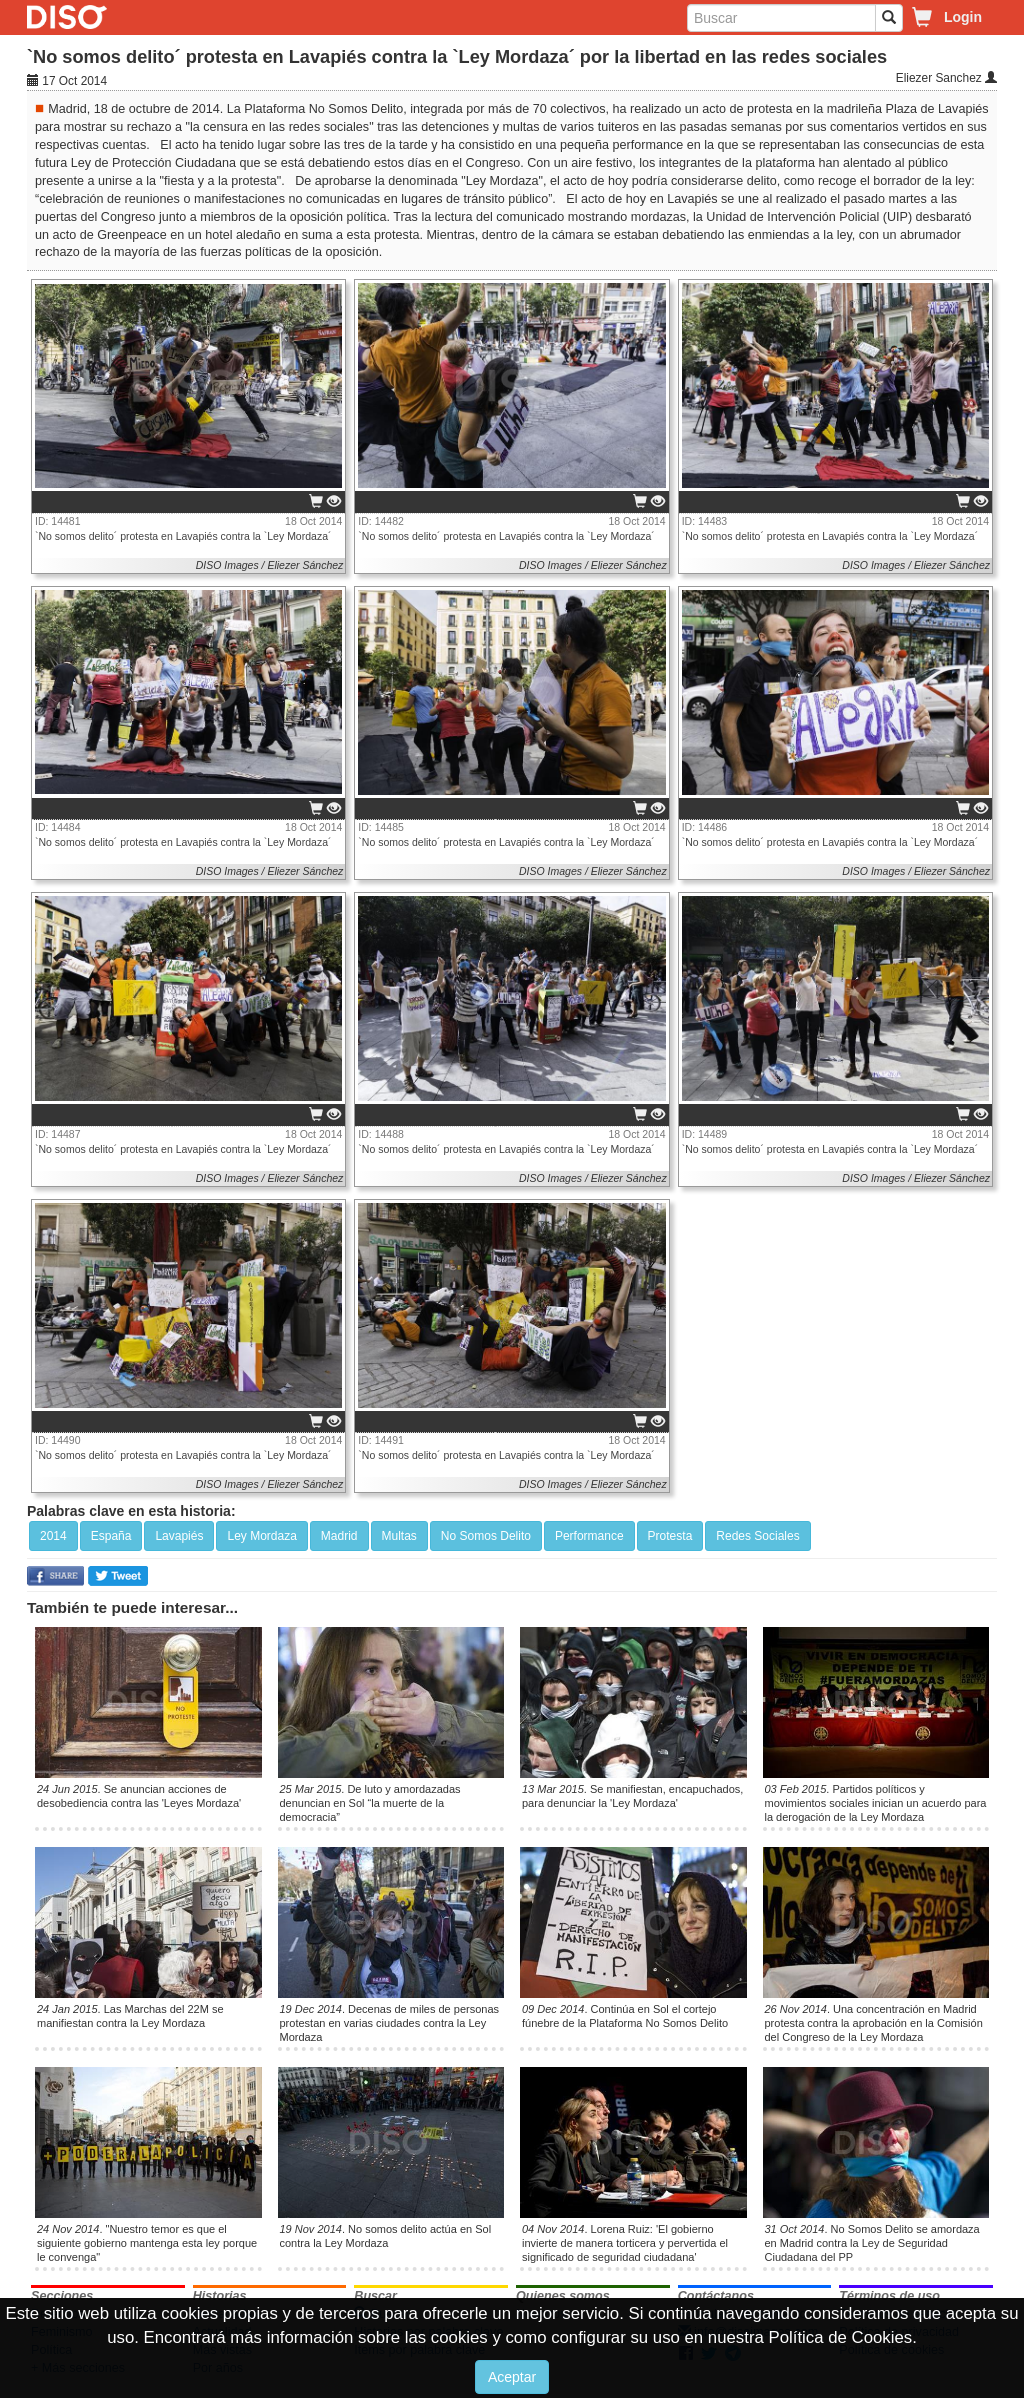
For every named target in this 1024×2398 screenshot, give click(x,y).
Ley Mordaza (261, 1536)
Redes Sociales (757, 1536)
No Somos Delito (486, 1536)
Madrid (339, 1536)
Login (963, 17)
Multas (399, 1536)
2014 (53, 1536)
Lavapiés (179, 1536)
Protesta (670, 1536)
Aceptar (512, 2377)
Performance (589, 1536)
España (111, 1536)
